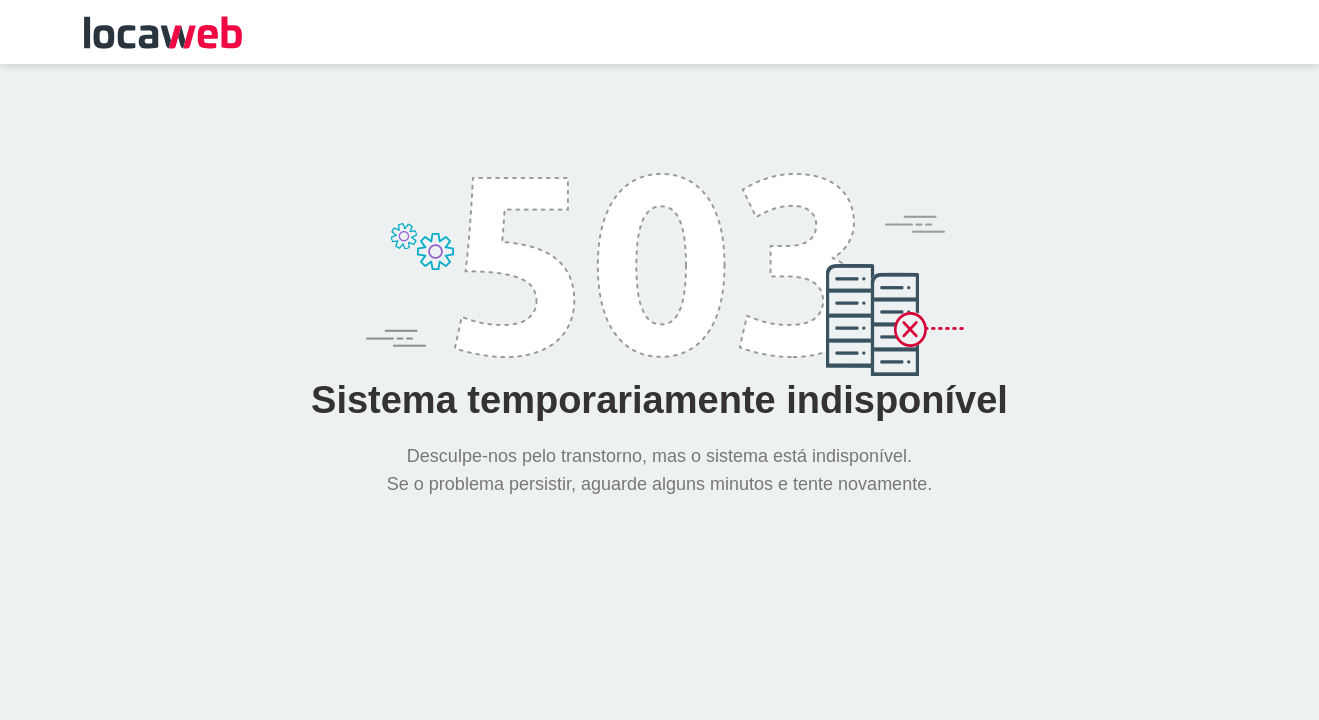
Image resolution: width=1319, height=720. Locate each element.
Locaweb (163, 32)
